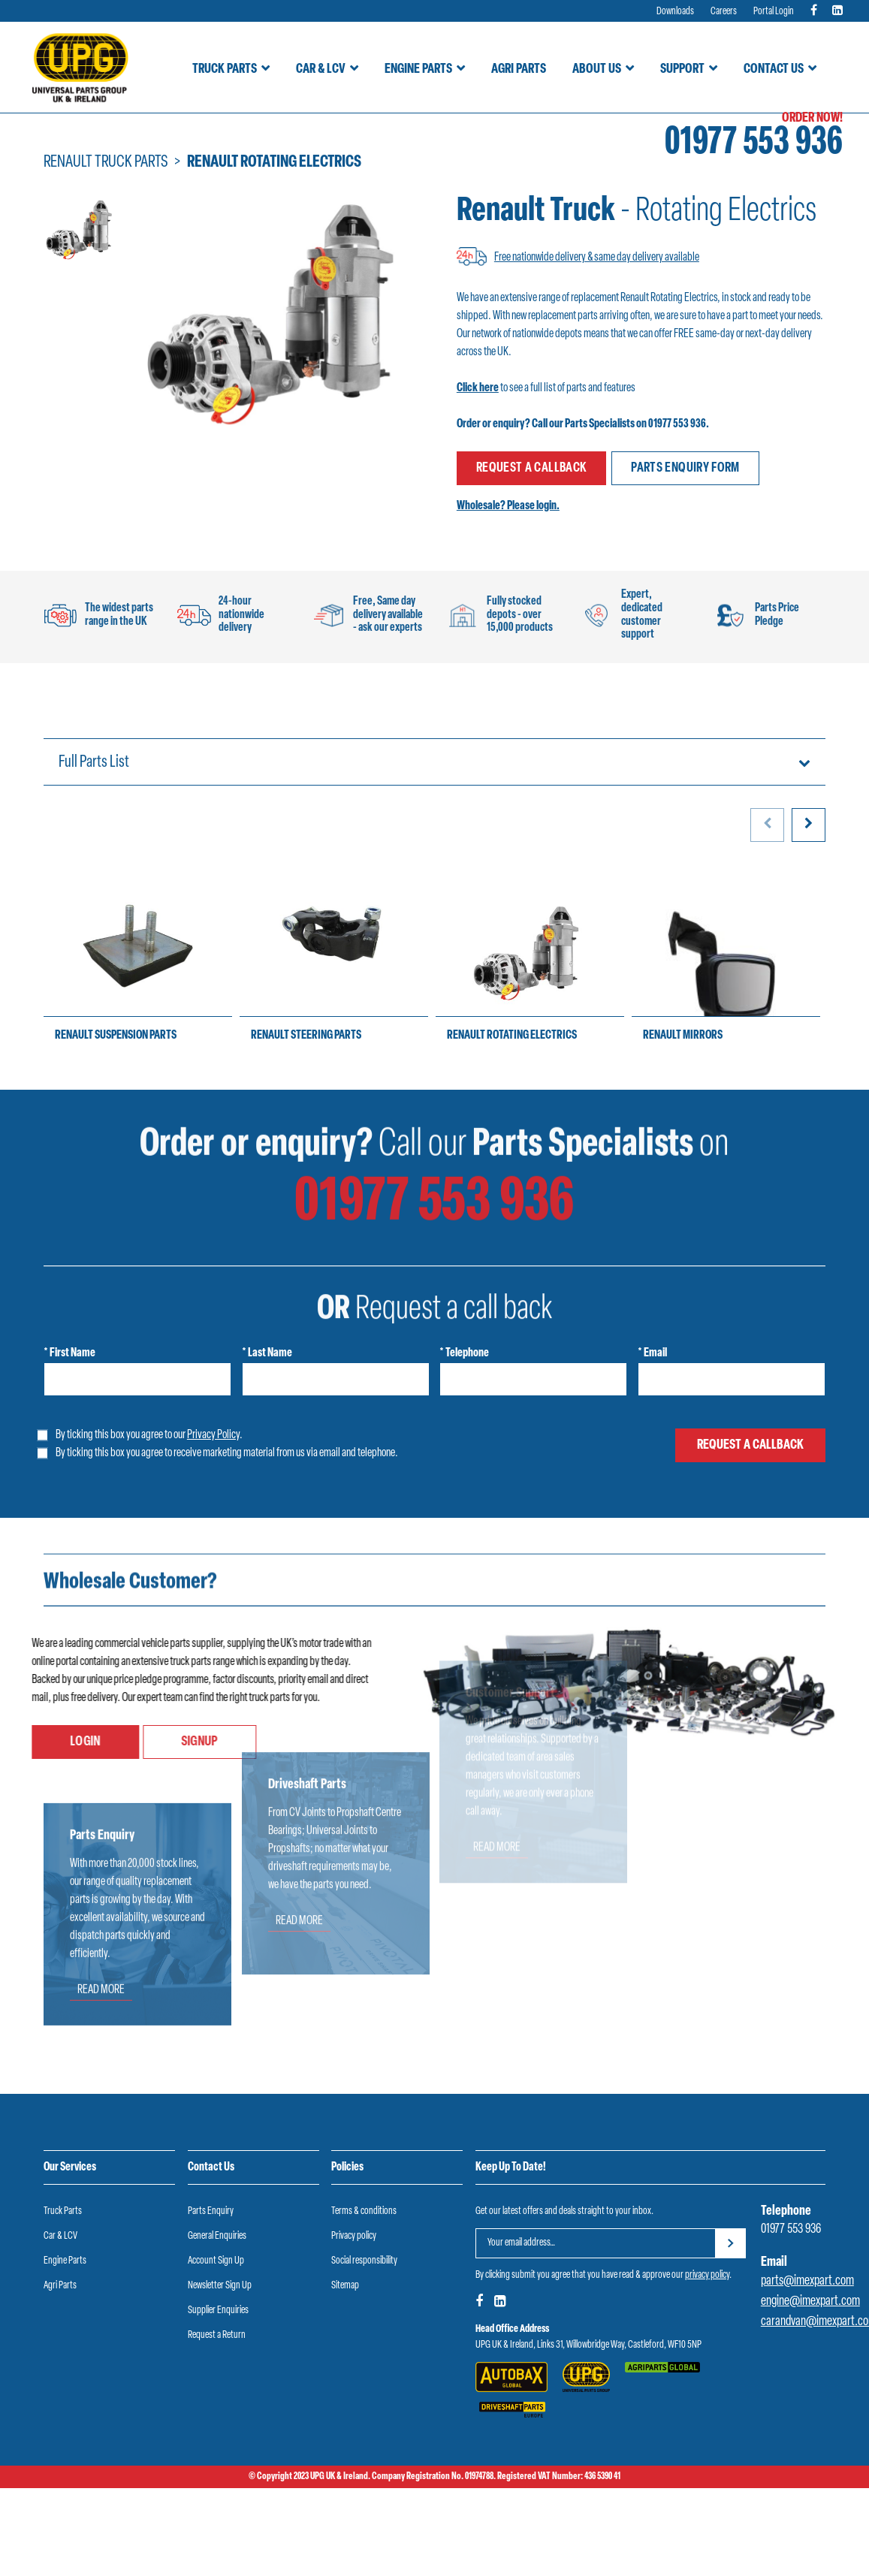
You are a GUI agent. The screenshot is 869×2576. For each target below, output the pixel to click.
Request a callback (531, 468)
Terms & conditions (364, 2211)
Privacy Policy (213, 1435)
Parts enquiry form (685, 468)
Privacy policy (353, 2236)
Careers (724, 11)
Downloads (675, 11)
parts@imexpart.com (807, 2281)
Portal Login (773, 11)
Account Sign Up (216, 2261)
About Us (596, 69)
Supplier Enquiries (218, 2310)
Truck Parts (224, 69)
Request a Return (217, 2335)
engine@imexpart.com (810, 2301)
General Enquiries (217, 2236)
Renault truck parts (106, 162)
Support (682, 69)
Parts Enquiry (211, 2211)
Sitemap (345, 2285)
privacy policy (707, 2275)
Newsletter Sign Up (220, 2285)
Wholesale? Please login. (508, 506)
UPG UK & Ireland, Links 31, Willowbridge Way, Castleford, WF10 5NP (588, 2345)
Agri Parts (518, 69)
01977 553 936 (754, 144)
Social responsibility (364, 2261)
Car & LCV (320, 69)
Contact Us (774, 69)
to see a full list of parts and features (546, 388)
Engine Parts (418, 69)
